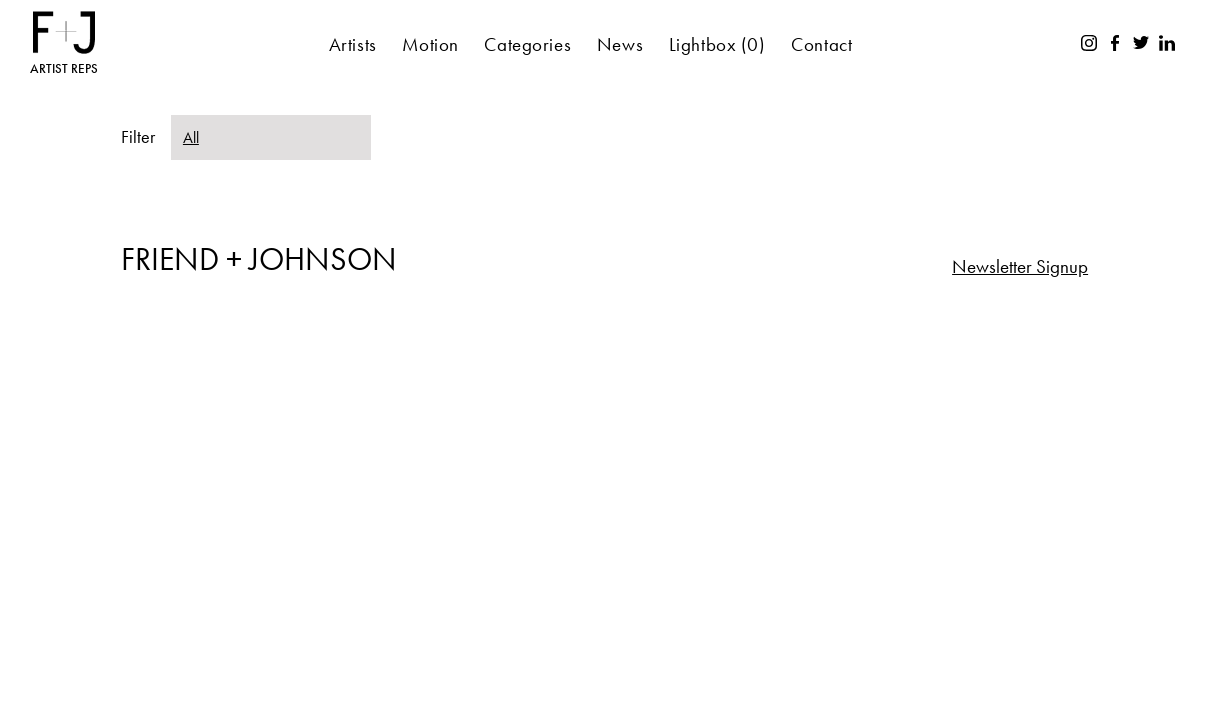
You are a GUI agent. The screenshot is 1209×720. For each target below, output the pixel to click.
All (191, 137)
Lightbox (717, 44)
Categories (527, 44)
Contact (821, 44)
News (620, 44)
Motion (430, 44)
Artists (353, 44)
